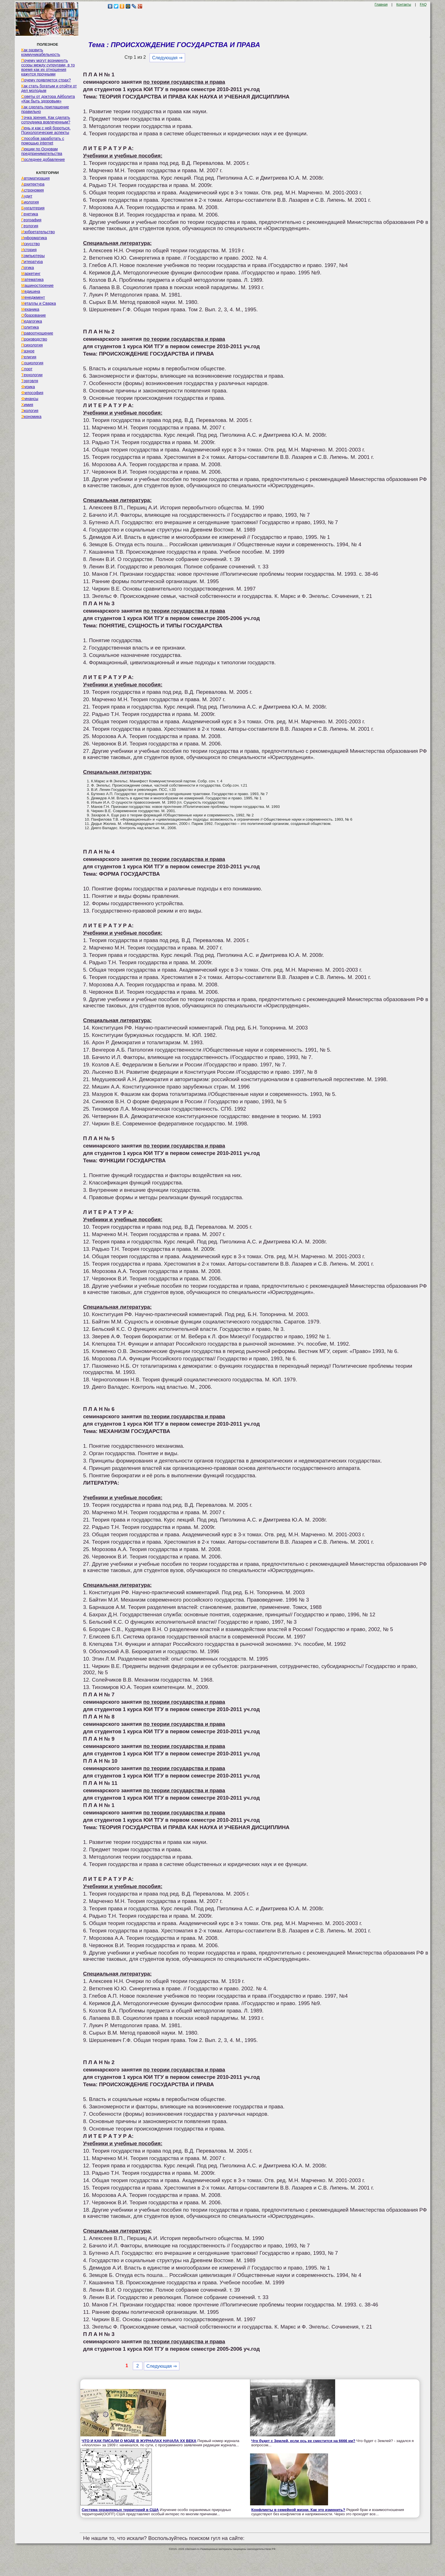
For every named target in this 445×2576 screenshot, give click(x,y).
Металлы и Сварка (38, 303)
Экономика (31, 416)
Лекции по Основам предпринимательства (41, 151)
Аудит (26, 196)
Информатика (34, 238)
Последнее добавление (43, 159)
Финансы (29, 398)
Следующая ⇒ (167, 57)
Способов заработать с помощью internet (42, 140)
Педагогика (31, 321)
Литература (32, 261)
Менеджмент (33, 297)
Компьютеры (33, 255)
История (29, 249)
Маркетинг (31, 273)
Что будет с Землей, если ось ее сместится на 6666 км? (303, 2441)
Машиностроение (37, 285)
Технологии (32, 375)
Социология (32, 363)
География (31, 220)
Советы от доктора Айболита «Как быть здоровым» (48, 98)
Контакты (403, 5)
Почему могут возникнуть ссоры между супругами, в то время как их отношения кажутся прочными (48, 67)
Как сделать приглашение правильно (45, 109)
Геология (29, 226)
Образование (33, 315)
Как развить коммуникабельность (40, 52)
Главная (381, 5)
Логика (27, 267)
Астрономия (32, 190)
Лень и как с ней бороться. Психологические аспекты (46, 130)
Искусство (30, 243)
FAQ (423, 5)
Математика (32, 279)
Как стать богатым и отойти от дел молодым (49, 88)
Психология (32, 345)
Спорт (26, 369)
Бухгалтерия (33, 208)
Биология (30, 202)
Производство (34, 339)
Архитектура (33, 184)
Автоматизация (35, 178)
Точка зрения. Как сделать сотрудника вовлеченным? (45, 119)
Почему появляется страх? (46, 80)
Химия (27, 404)
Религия (28, 357)
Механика (30, 309)
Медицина (30, 291)
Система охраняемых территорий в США (120, 2510)
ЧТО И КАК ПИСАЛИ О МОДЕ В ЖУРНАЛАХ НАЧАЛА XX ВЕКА (139, 2441)
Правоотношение (37, 333)
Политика (30, 327)
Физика (28, 386)
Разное (28, 351)
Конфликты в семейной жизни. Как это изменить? (298, 2510)
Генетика (29, 214)
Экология (29, 410)
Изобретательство (38, 232)
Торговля (29, 381)
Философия (32, 392)
